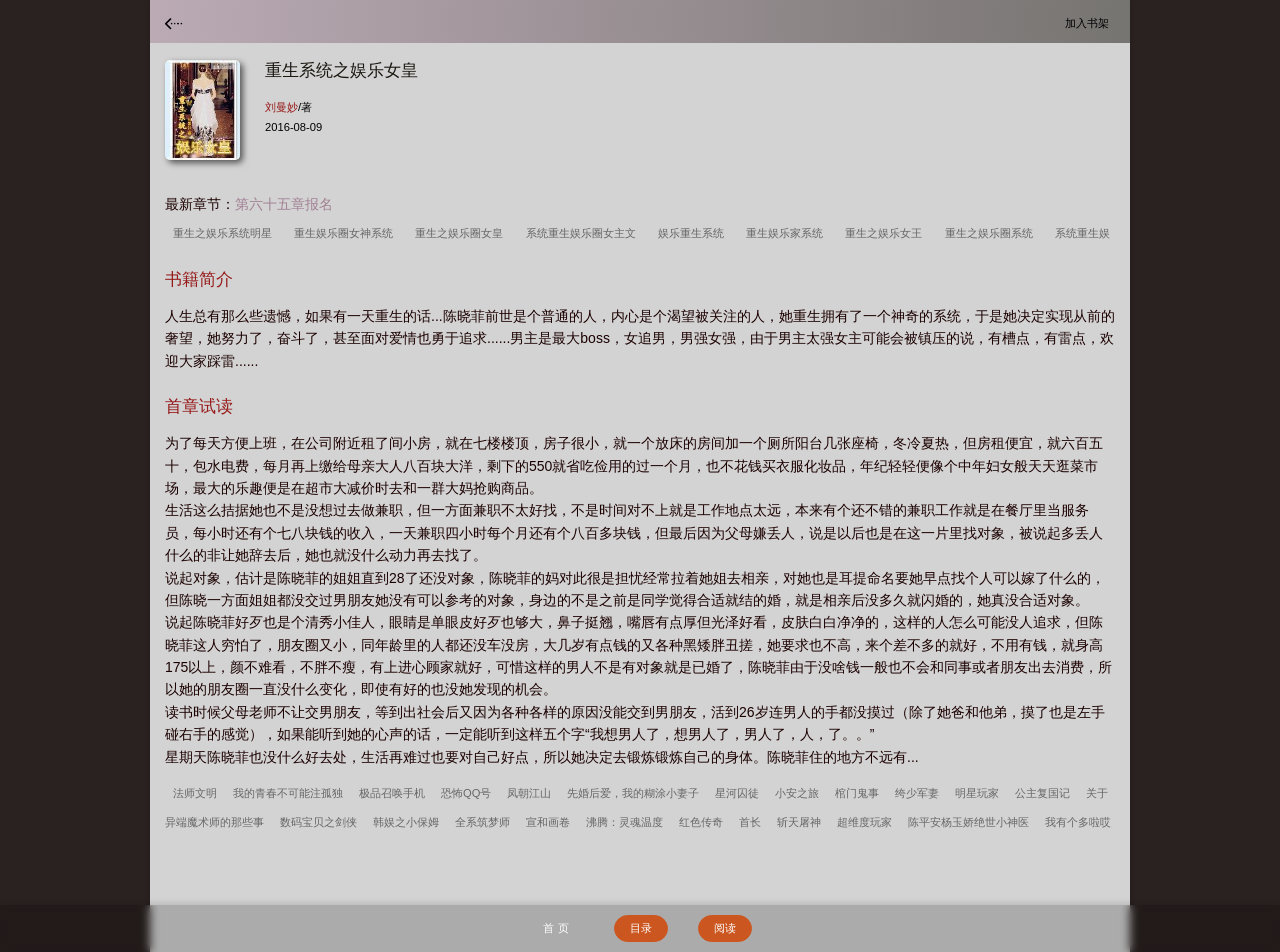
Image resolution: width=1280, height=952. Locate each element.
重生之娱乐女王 (886, 233)
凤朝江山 (529, 793)
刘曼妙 (281, 107)
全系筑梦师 (482, 822)
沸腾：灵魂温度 (624, 822)
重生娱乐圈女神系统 (346, 233)
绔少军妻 (917, 793)
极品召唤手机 (392, 793)
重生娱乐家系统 (787, 233)
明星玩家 (977, 793)
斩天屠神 (799, 822)
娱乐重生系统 (694, 233)
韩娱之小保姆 (406, 822)
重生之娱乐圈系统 (992, 233)
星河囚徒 (737, 793)
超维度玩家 (864, 822)
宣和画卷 (548, 822)
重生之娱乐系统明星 (225, 233)
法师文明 (195, 793)
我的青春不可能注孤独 (288, 793)
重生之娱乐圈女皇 (462, 233)
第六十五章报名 (284, 204)
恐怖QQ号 (466, 793)
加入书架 (1090, 22)
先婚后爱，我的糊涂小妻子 (633, 793)
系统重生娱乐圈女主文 (584, 233)
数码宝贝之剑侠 (318, 822)
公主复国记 (1042, 793)
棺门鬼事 (857, 793)
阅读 (725, 928)
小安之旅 (797, 793)
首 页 (555, 928)
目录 (641, 928)
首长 (750, 822)
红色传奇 (701, 822)
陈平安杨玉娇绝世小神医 (968, 822)
